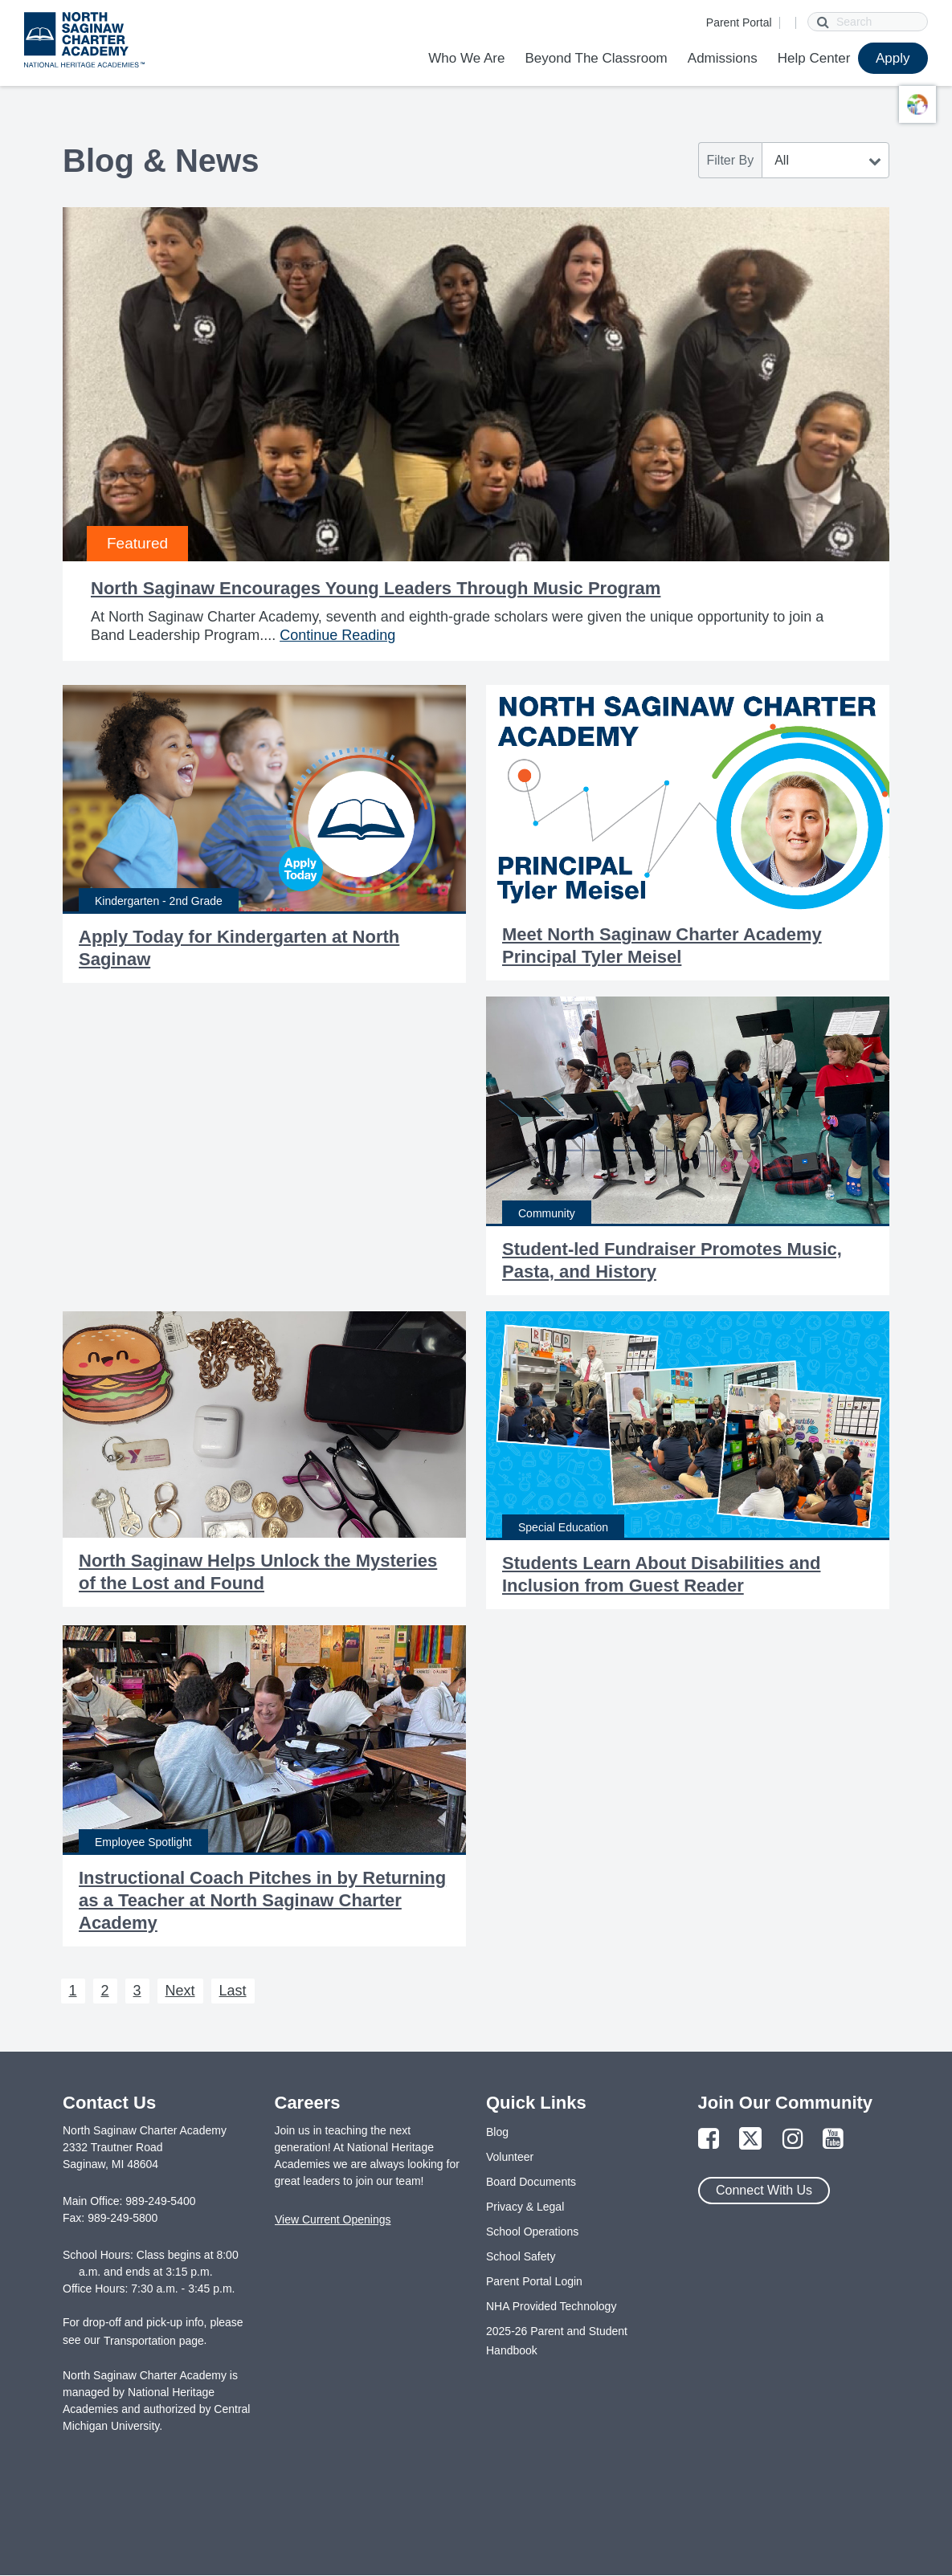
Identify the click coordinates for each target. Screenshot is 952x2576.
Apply (893, 58)
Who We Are (466, 58)
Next (180, 1991)
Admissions (723, 58)
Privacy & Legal (525, 2206)
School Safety (520, 2256)
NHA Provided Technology (551, 2306)
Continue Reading (337, 635)
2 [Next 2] (105, 1991)
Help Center (814, 58)
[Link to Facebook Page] (708, 2139)
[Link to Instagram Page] (792, 2139)
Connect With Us (764, 2190)
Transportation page (154, 2340)
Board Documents (531, 2181)
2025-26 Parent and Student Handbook (556, 2341)
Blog (497, 2132)
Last (233, 1991)
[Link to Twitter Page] (750, 2139)
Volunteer (509, 2156)
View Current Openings (332, 2219)
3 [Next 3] (137, 1991)
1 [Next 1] (73, 1991)
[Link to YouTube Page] (833, 2139)
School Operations (532, 2231)
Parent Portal (739, 22)
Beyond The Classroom (596, 58)
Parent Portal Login (534, 2281)
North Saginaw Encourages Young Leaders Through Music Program (375, 588)
